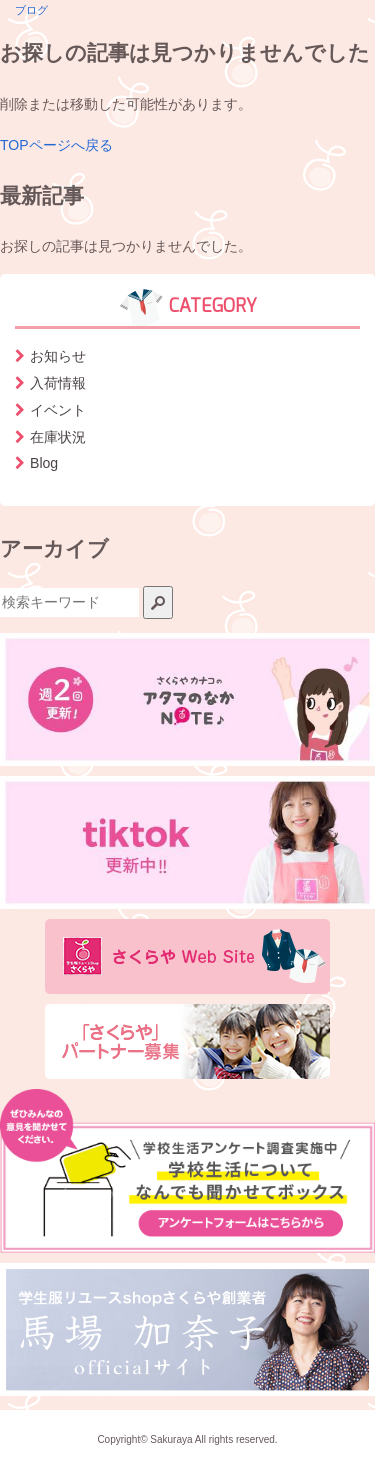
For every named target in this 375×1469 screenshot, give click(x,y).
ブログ (31, 10)
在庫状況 (58, 437)
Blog (44, 463)
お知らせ (58, 356)
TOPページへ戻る (56, 145)
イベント (58, 410)
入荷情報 (58, 383)
